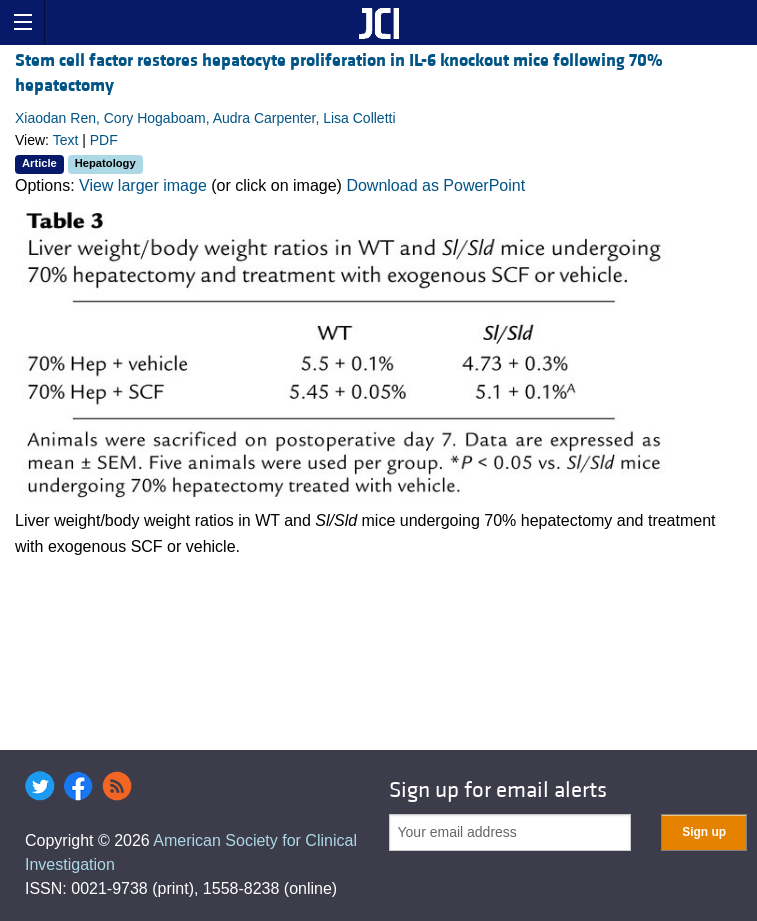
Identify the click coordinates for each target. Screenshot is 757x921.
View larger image (143, 185)
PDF (104, 140)
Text (66, 140)
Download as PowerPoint (435, 185)
